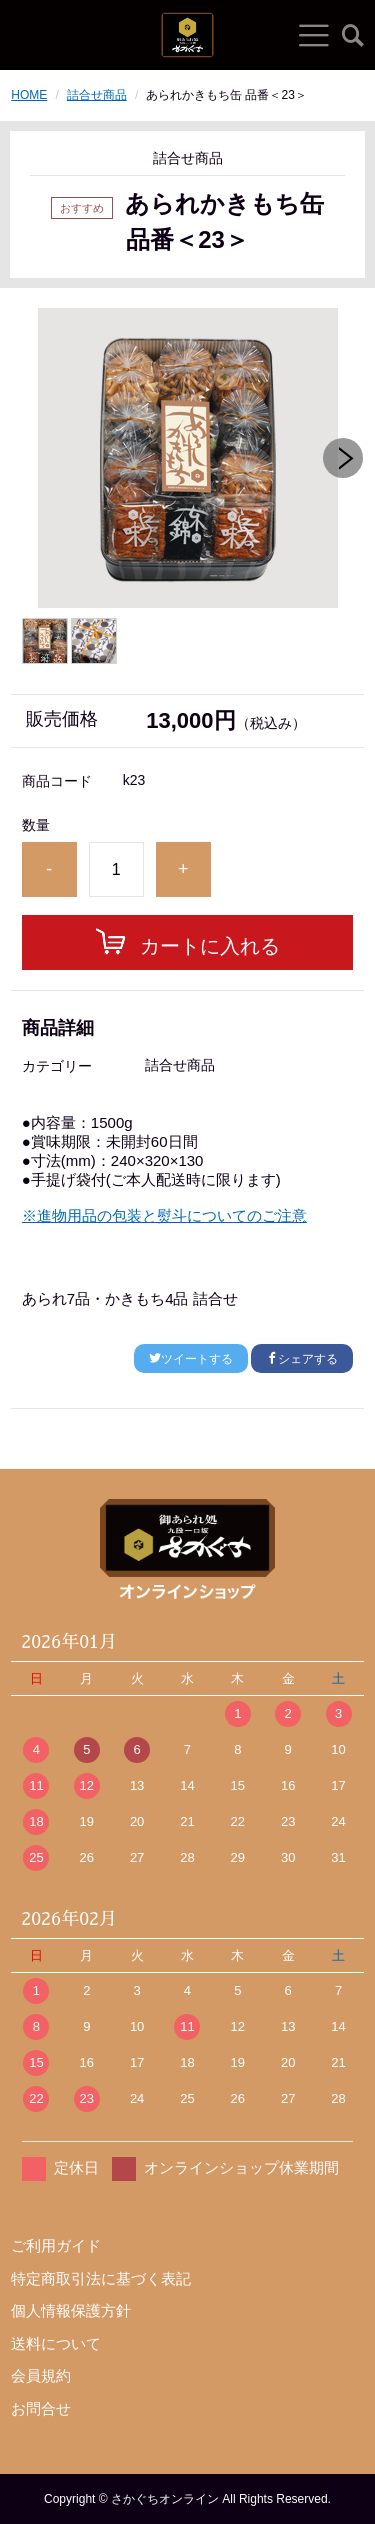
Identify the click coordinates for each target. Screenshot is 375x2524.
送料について (56, 2343)
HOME (29, 95)
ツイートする (191, 1359)
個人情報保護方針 (71, 2310)
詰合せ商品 (97, 95)
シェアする (302, 1359)
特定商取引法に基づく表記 (101, 2278)
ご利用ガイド (56, 2245)
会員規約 (41, 2375)
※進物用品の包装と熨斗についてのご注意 (164, 1215)
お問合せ (41, 2408)
